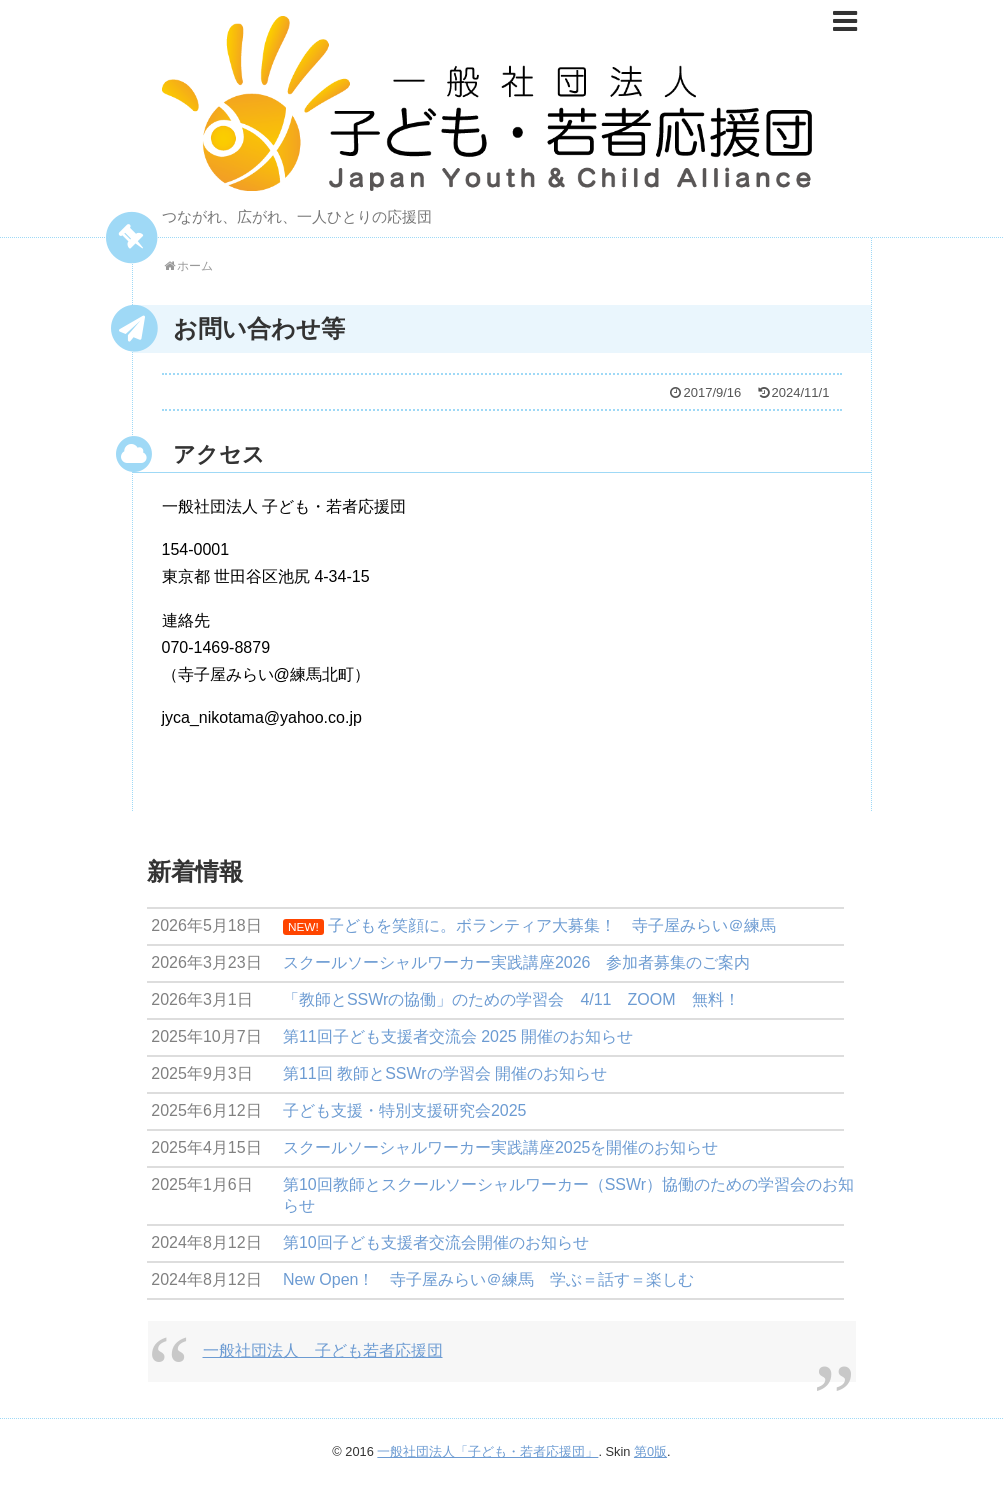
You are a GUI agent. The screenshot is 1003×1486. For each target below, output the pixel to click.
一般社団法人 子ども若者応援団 (323, 1350)
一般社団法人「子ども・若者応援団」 (487, 1451)
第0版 (650, 1451)
